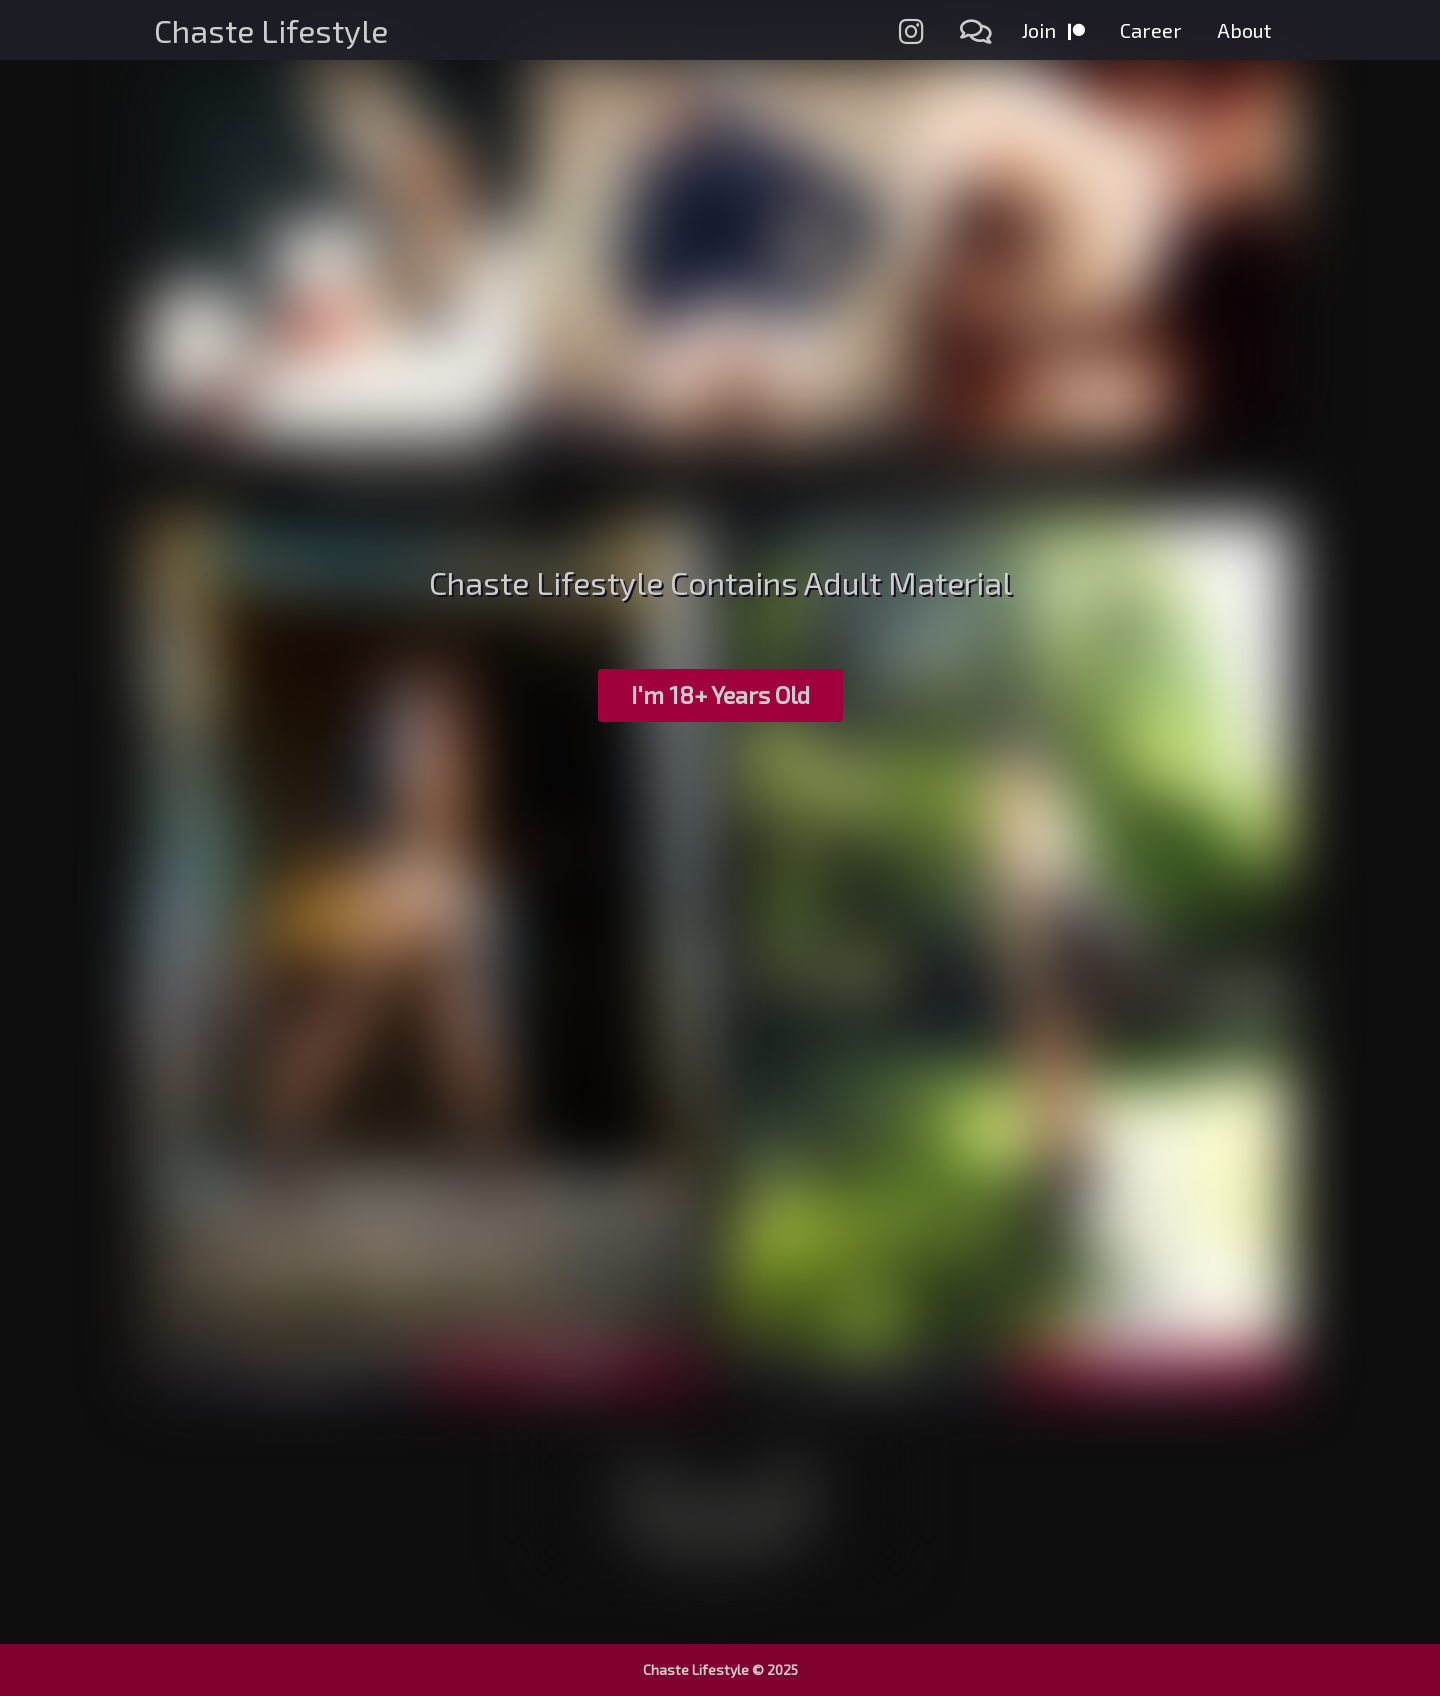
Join (1053, 30)
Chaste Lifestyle (271, 30)
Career (1151, 30)
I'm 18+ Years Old (720, 694)
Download (1151, 1368)
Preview (289, 1369)
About (1244, 30)
